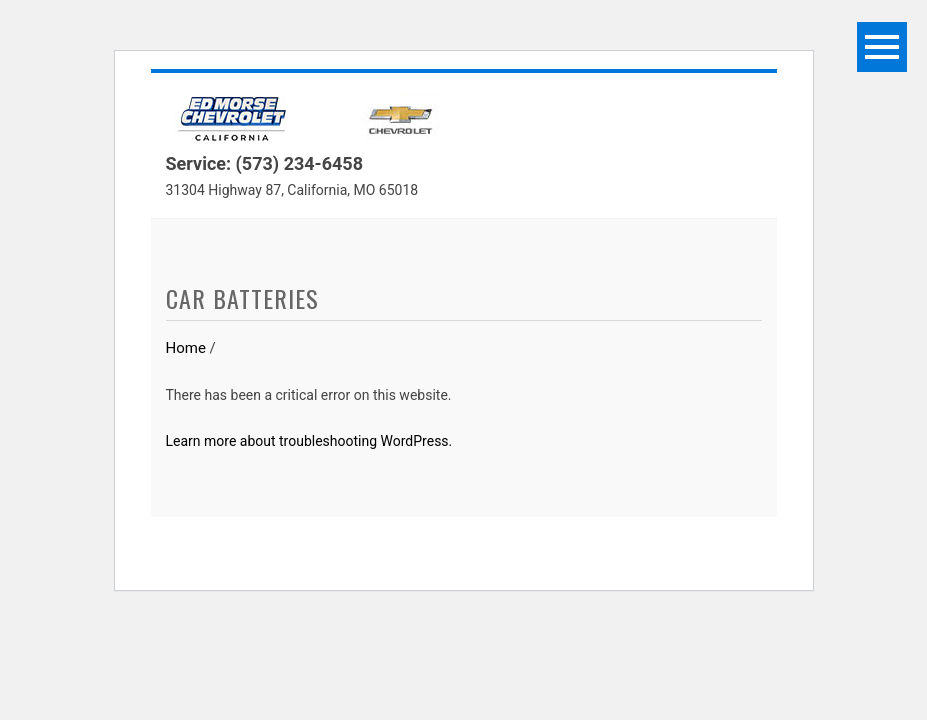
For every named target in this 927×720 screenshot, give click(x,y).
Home (186, 348)
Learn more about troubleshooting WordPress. (309, 441)
